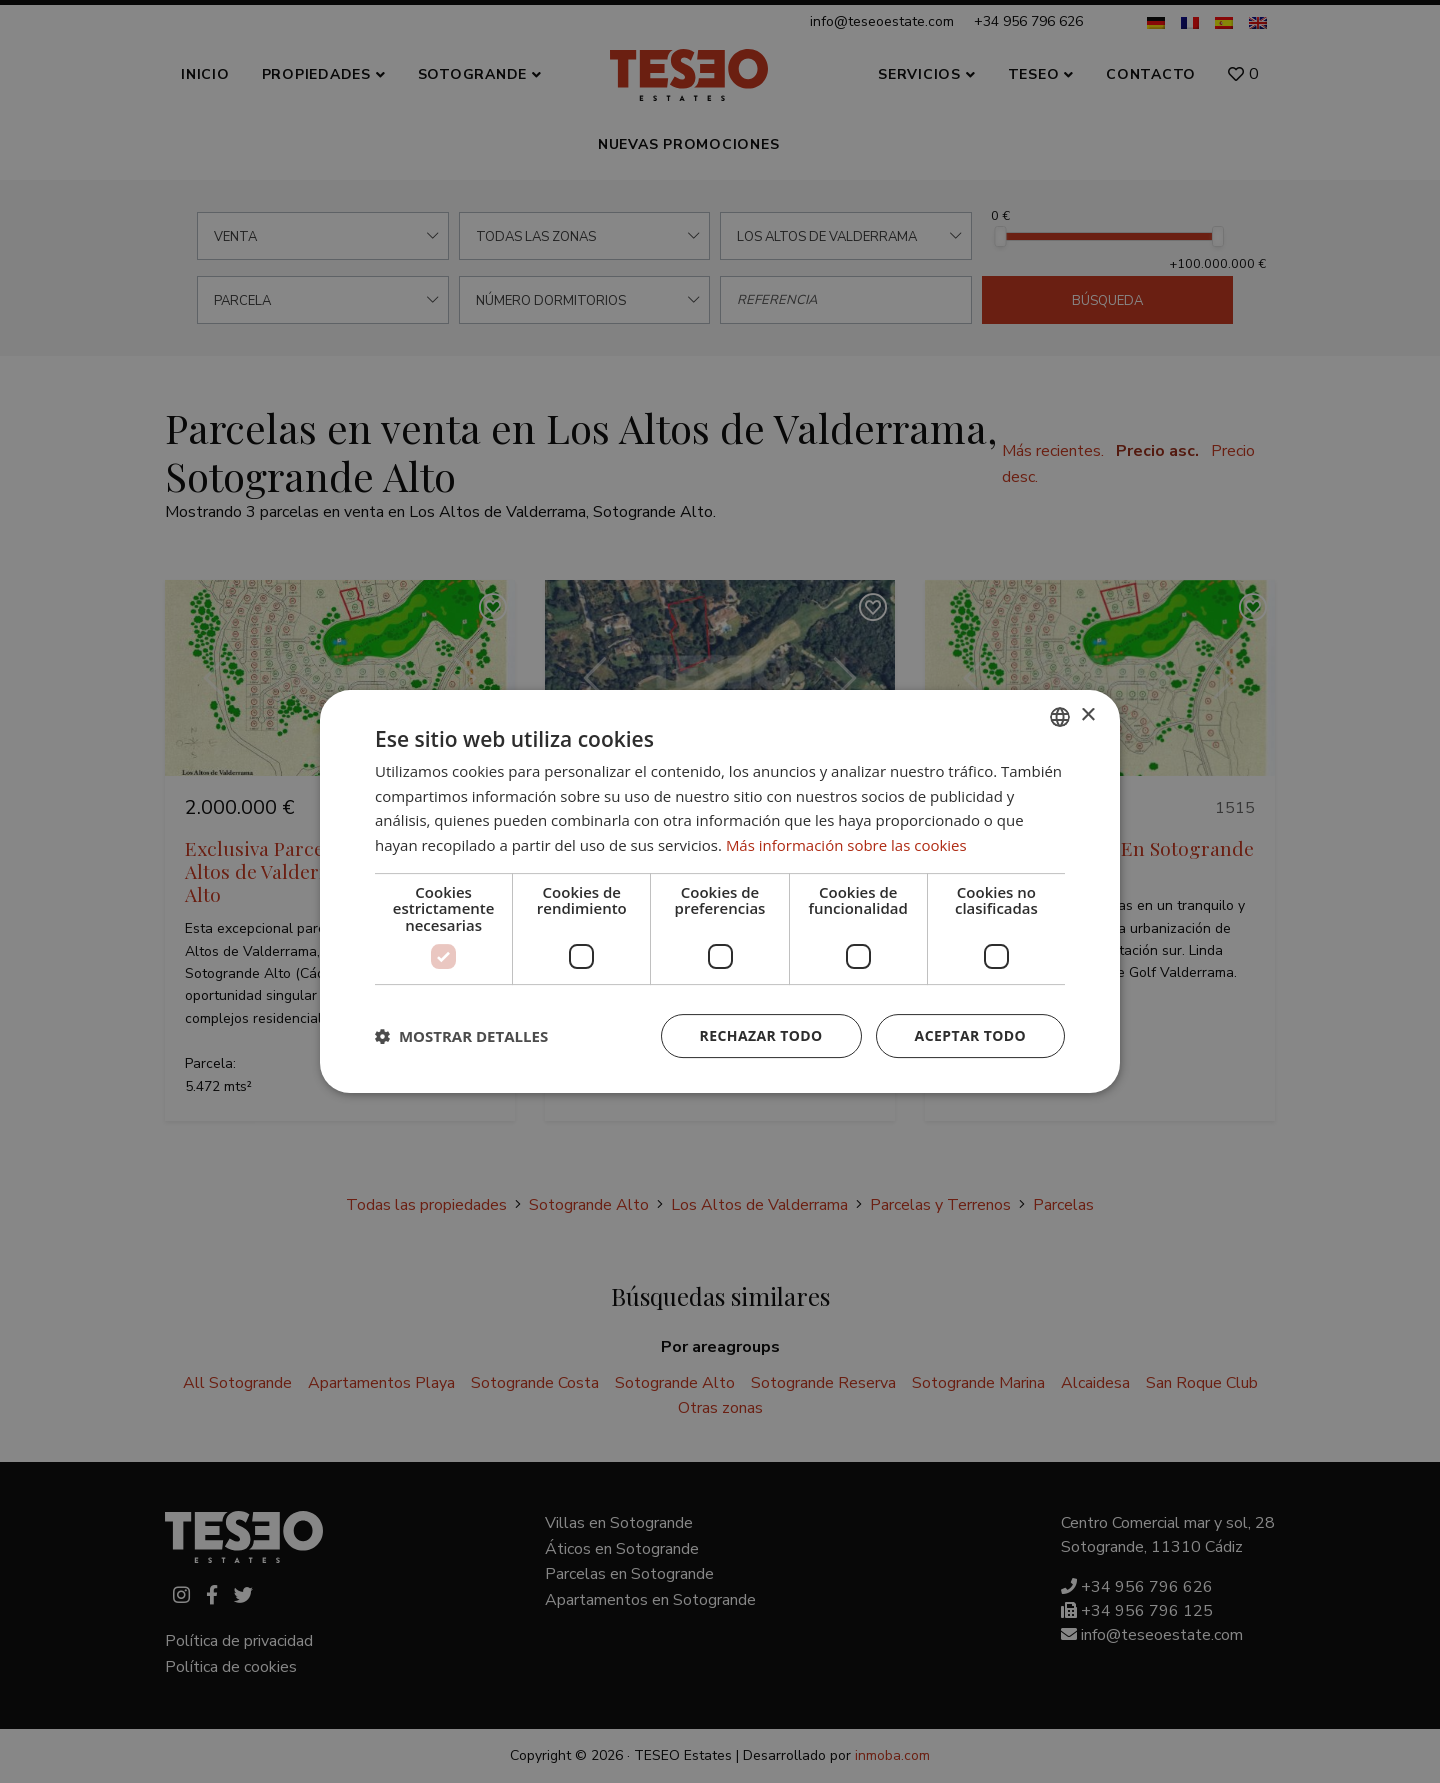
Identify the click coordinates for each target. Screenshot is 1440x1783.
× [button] (1087, 715)
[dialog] (720, 891)
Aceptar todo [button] (970, 1035)
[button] (461, 1036)
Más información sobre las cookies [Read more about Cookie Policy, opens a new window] (846, 845)
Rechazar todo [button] (761, 1035)
